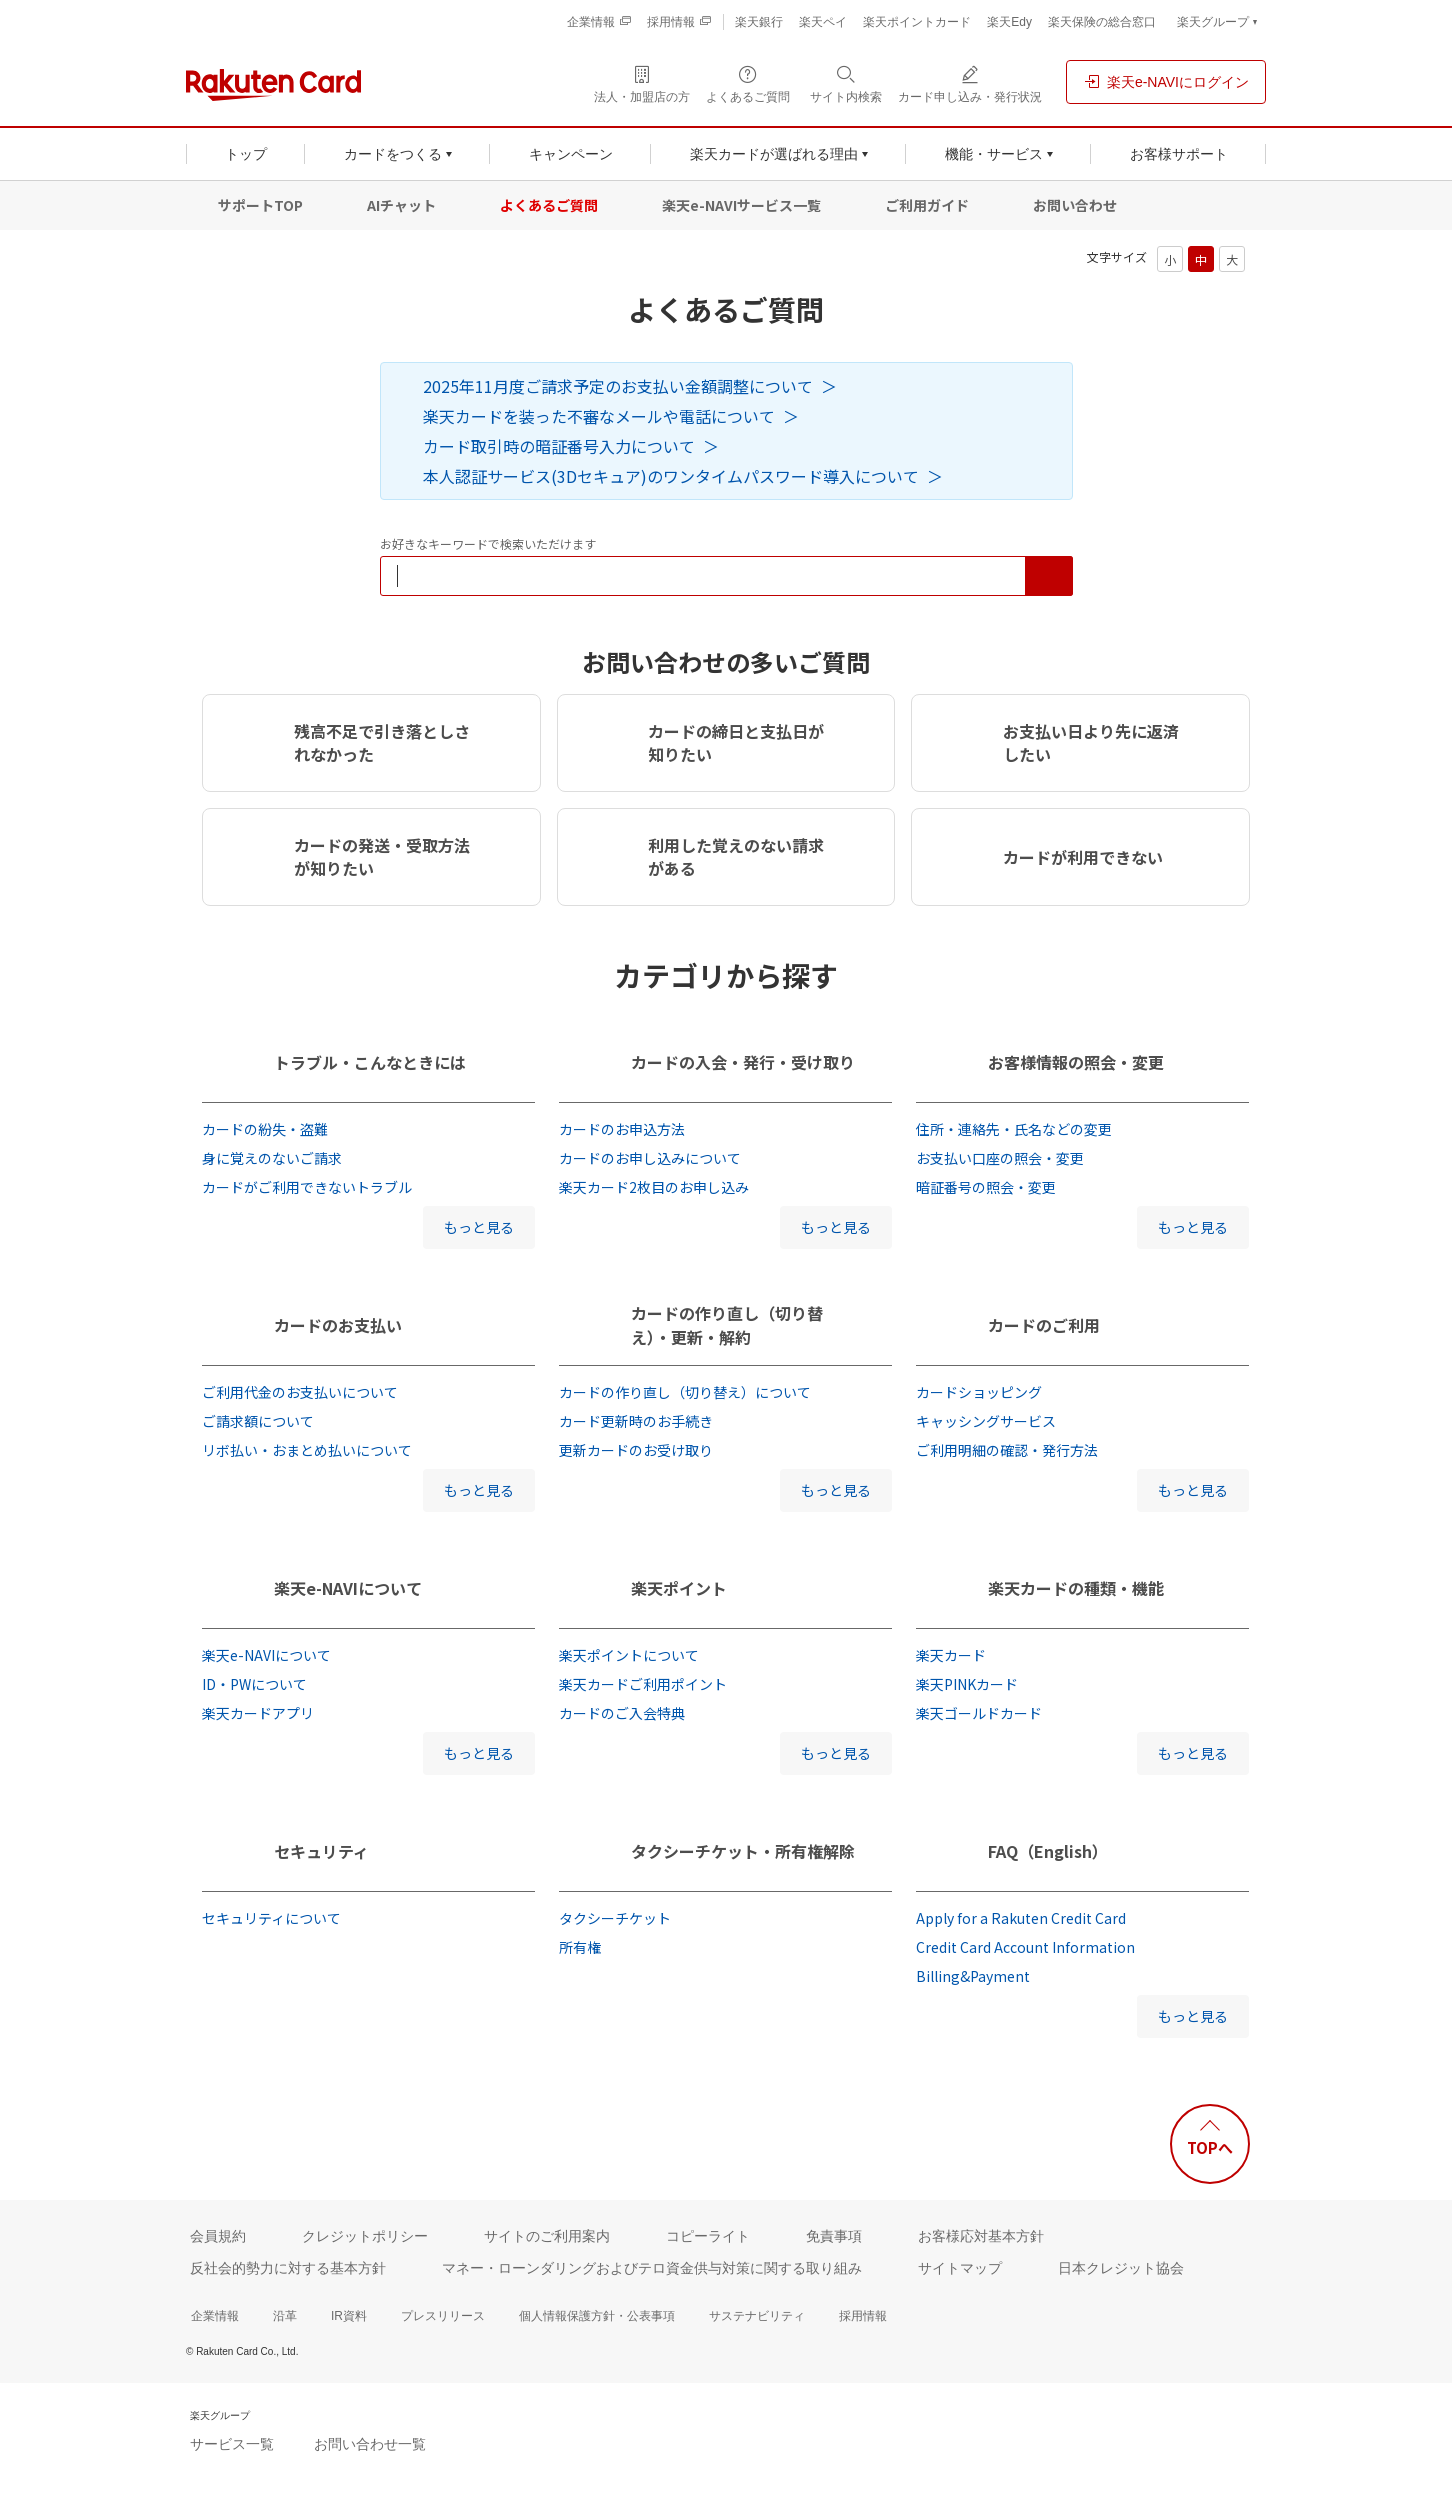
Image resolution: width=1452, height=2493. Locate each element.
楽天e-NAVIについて (348, 1588)
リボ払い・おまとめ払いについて (307, 1450)
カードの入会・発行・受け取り (743, 1062)
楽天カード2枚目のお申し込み (654, 1187)
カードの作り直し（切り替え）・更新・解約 (727, 1325)
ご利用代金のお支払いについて (300, 1392)
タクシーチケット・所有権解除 (743, 1851)
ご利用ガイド (927, 205)
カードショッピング (979, 1392)
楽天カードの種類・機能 (1076, 1588)
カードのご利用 (1044, 1325)
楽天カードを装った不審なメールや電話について (599, 416)
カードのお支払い (338, 1325)
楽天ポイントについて (629, 1655)
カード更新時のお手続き (636, 1421)
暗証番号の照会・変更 (986, 1187)
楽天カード (951, 1655)
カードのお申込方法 (622, 1129)
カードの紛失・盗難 (265, 1129)
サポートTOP (260, 205)
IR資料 (349, 2316)
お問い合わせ (1075, 205)
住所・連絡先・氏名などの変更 (1014, 1129)
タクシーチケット (615, 1918)
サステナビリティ (757, 2316)
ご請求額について (258, 1421)
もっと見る (479, 1227)
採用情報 (863, 2316)
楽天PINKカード (967, 1684)
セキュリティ (321, 1851)
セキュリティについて (271, 1918)
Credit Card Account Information (1025, 1947)
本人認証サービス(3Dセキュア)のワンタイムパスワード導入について (671, 476)
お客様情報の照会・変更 (1076, 1062)
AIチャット (401, 205)
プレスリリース (443, 2316)
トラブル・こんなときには (370, 1062)
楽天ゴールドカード (979, 1713)
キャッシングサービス (986, 1421)
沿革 (285, 2316)
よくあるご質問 (549, 205)
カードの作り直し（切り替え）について (685, 1392)
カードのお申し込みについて (650, 1158)
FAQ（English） (1048, 1851)
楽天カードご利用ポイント (643, 1684)
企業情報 (215, 2316)
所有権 (580, 1947)
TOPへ (1210, 2147)
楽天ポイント (679, 1588)
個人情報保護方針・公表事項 (597, 2316)
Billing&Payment (973, 1976)
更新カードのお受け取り (636, 1450)
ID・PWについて (254, 1684)
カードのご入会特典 (622, 1713)
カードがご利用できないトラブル (307, 1187)
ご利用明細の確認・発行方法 (1007, 1450)
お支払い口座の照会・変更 (1000, 1158)
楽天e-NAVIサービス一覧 (741, 205)
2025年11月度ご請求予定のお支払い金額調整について (618, 386)
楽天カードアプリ (258, 1713)
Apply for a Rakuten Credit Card (1021, 1918)
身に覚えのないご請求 (272, 1158)
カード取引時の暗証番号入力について (559, 446)
